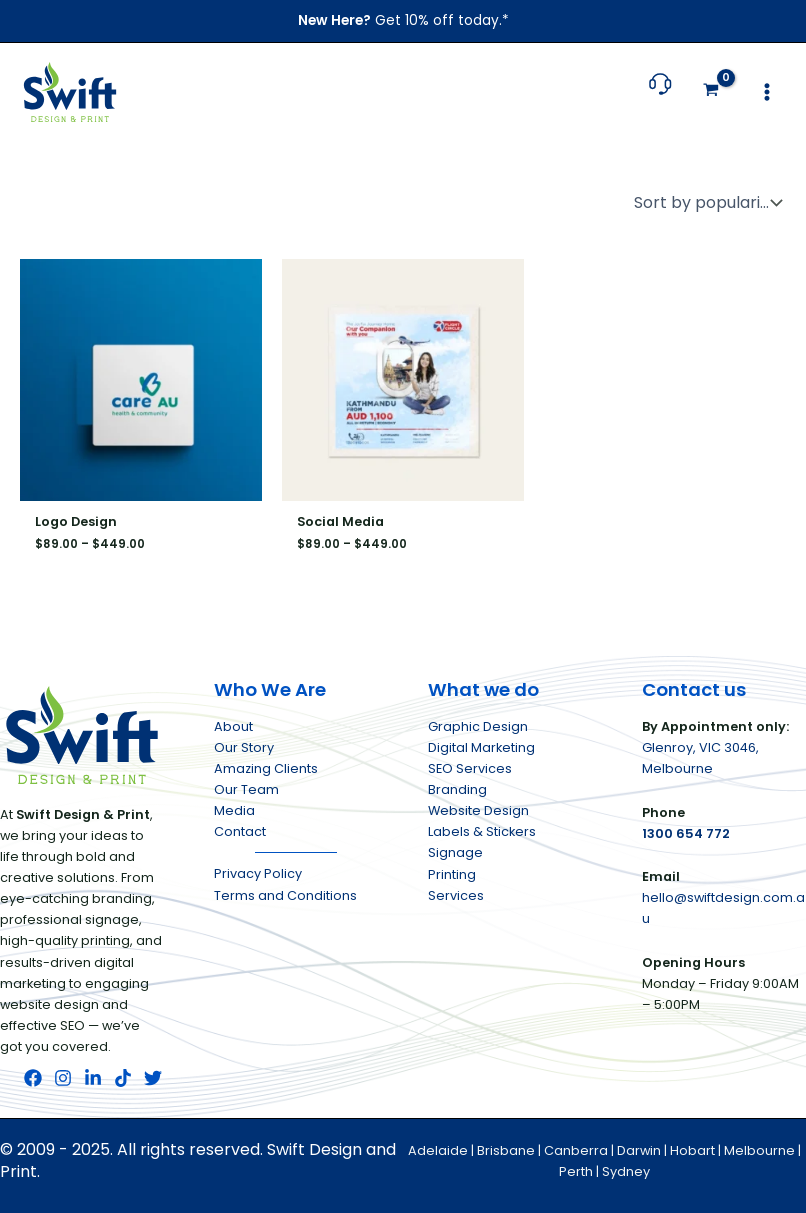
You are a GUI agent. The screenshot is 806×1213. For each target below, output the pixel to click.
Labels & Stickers (482, 831)
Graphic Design (478, 726)
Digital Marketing (481, 747)
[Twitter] (153, 1078)
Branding (457, 789)
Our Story (244, 747)
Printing (452, 874)
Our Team (246, 789)
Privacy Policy (258, 873)
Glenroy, (670, 747)
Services (456, 895)
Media (234, 810)
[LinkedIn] (93, 1078)
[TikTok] (123, 1078)
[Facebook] (33, 1078)
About (233, 726)
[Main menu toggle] (767, 92)
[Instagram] (63, 1078)
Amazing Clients (266, 768)
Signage (455, 852)
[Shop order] (706, 203)
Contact (240, 831)
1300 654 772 (686, 833)
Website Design (478, 810)
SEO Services (470, 768)
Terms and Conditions (285, 895)
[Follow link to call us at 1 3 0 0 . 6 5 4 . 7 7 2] (660, 93)
